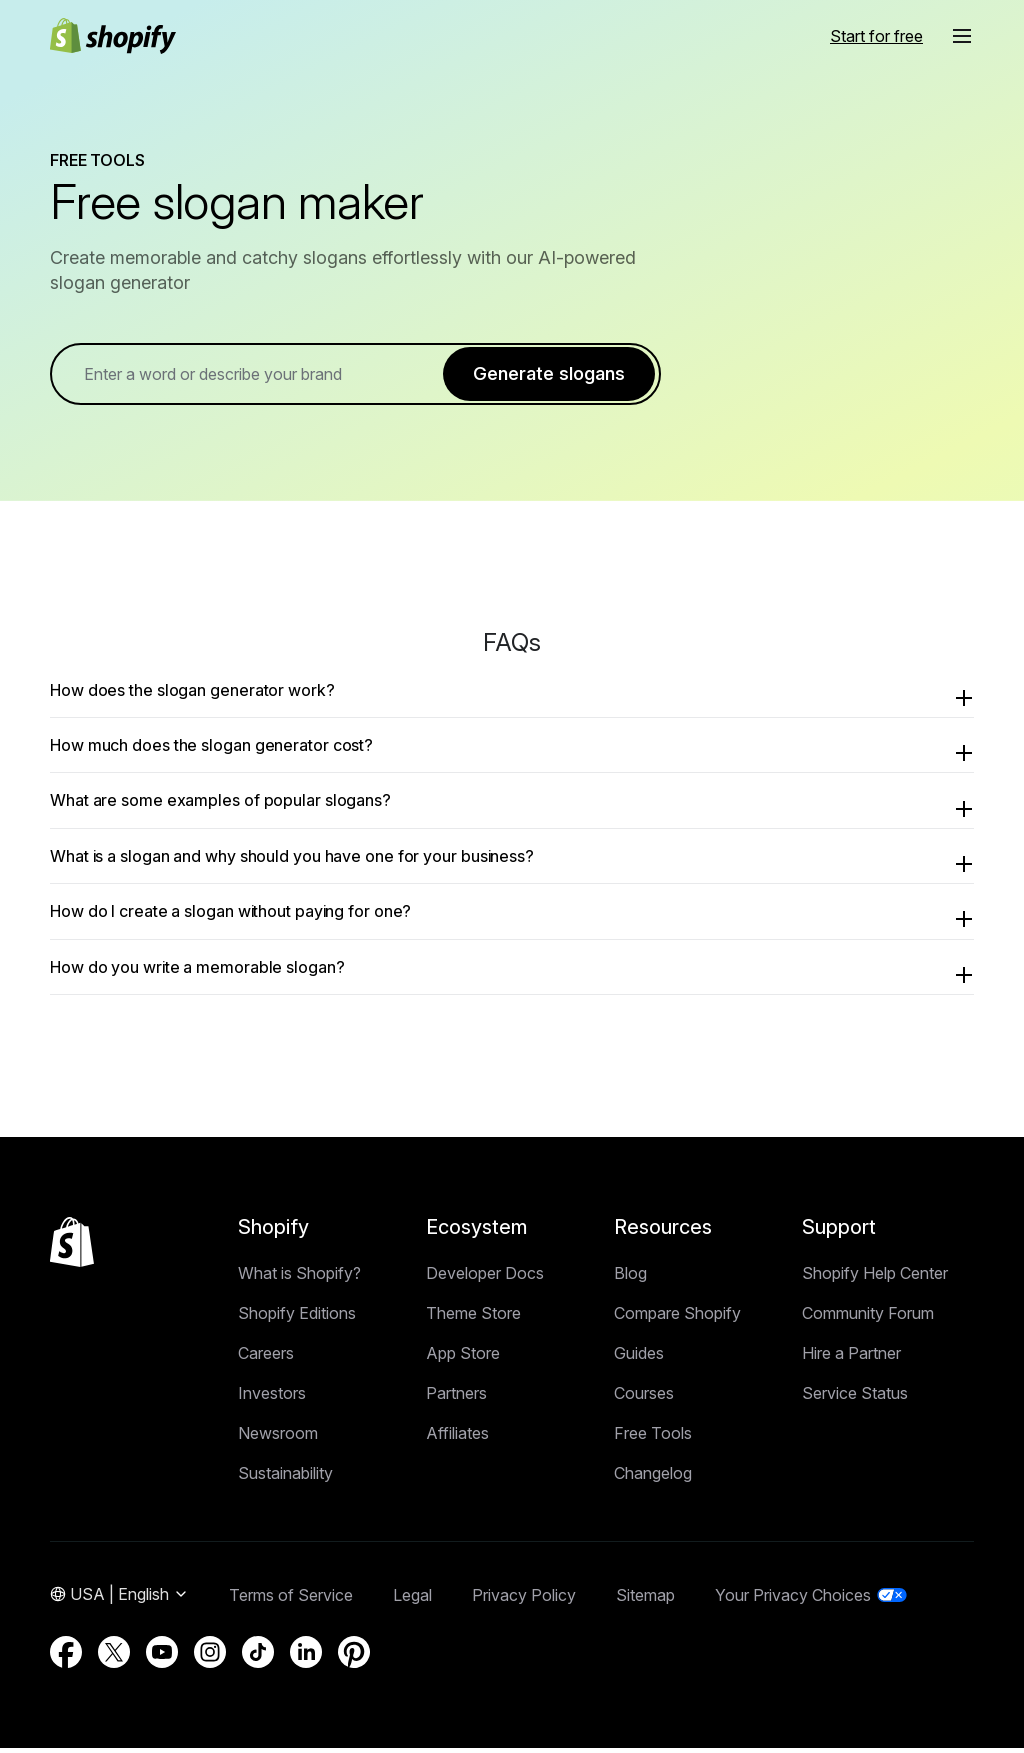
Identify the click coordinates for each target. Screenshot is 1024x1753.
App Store (463, 1358)
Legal (412, 1600)
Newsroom (278, 1438)
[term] (263, 376)
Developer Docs (485, 1278)
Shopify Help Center (875, 1278)
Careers (266, 1358)
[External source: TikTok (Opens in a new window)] (258, 1657)
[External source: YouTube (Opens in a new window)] (162, 1657)
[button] (962, 36)
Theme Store (473, 1318)
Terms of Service (291, 1600)
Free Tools (653, 1438)
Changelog (653, 1478)
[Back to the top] (72, 1247)
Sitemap (645, 1600)
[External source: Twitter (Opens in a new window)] (114, 1657)
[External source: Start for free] (876, 36)
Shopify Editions (297, 1318)
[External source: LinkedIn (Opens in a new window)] (306, 1657)
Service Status (855, 1398)
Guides (639, 1358)
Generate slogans (549, 375)
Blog (630, 1278)
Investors (272, 1398)
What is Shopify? (299, 1278)
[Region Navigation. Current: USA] (119, 1600)
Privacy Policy (524, 1600)
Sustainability (285, 1478)
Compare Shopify (677, 1318)
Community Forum (868, 1318)
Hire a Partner (851, 1358)
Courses (644, 1398)
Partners (456, 1398)
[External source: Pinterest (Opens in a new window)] (354, 1657)
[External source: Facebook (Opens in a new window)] (66, 1657)
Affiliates (457, 1438)
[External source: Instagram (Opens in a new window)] (210, 1657)
